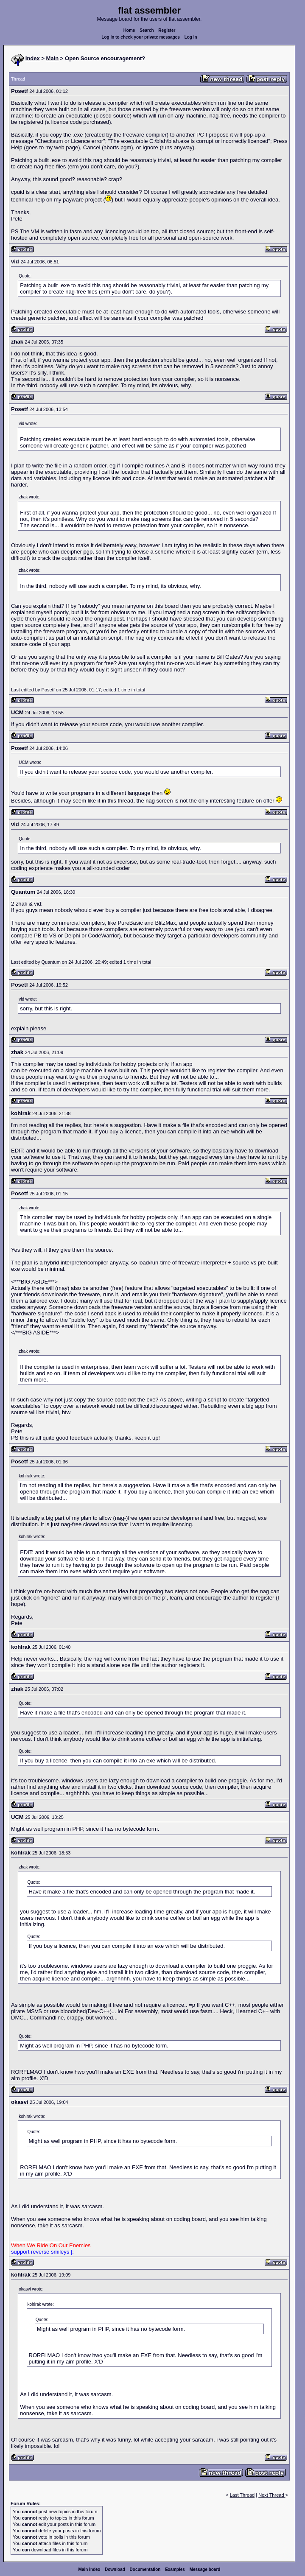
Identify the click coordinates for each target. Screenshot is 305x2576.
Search (147, 30)
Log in (191, 37)
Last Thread (242, 2495)
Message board (205, 2569)
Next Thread (271, 2495)
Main (52, 58)
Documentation (145, 2569)
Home (129, 30)
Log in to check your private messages (140, 37)
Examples (175, 2569)
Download (115, 2569)
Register (166, 30)
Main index (89, 2569)
